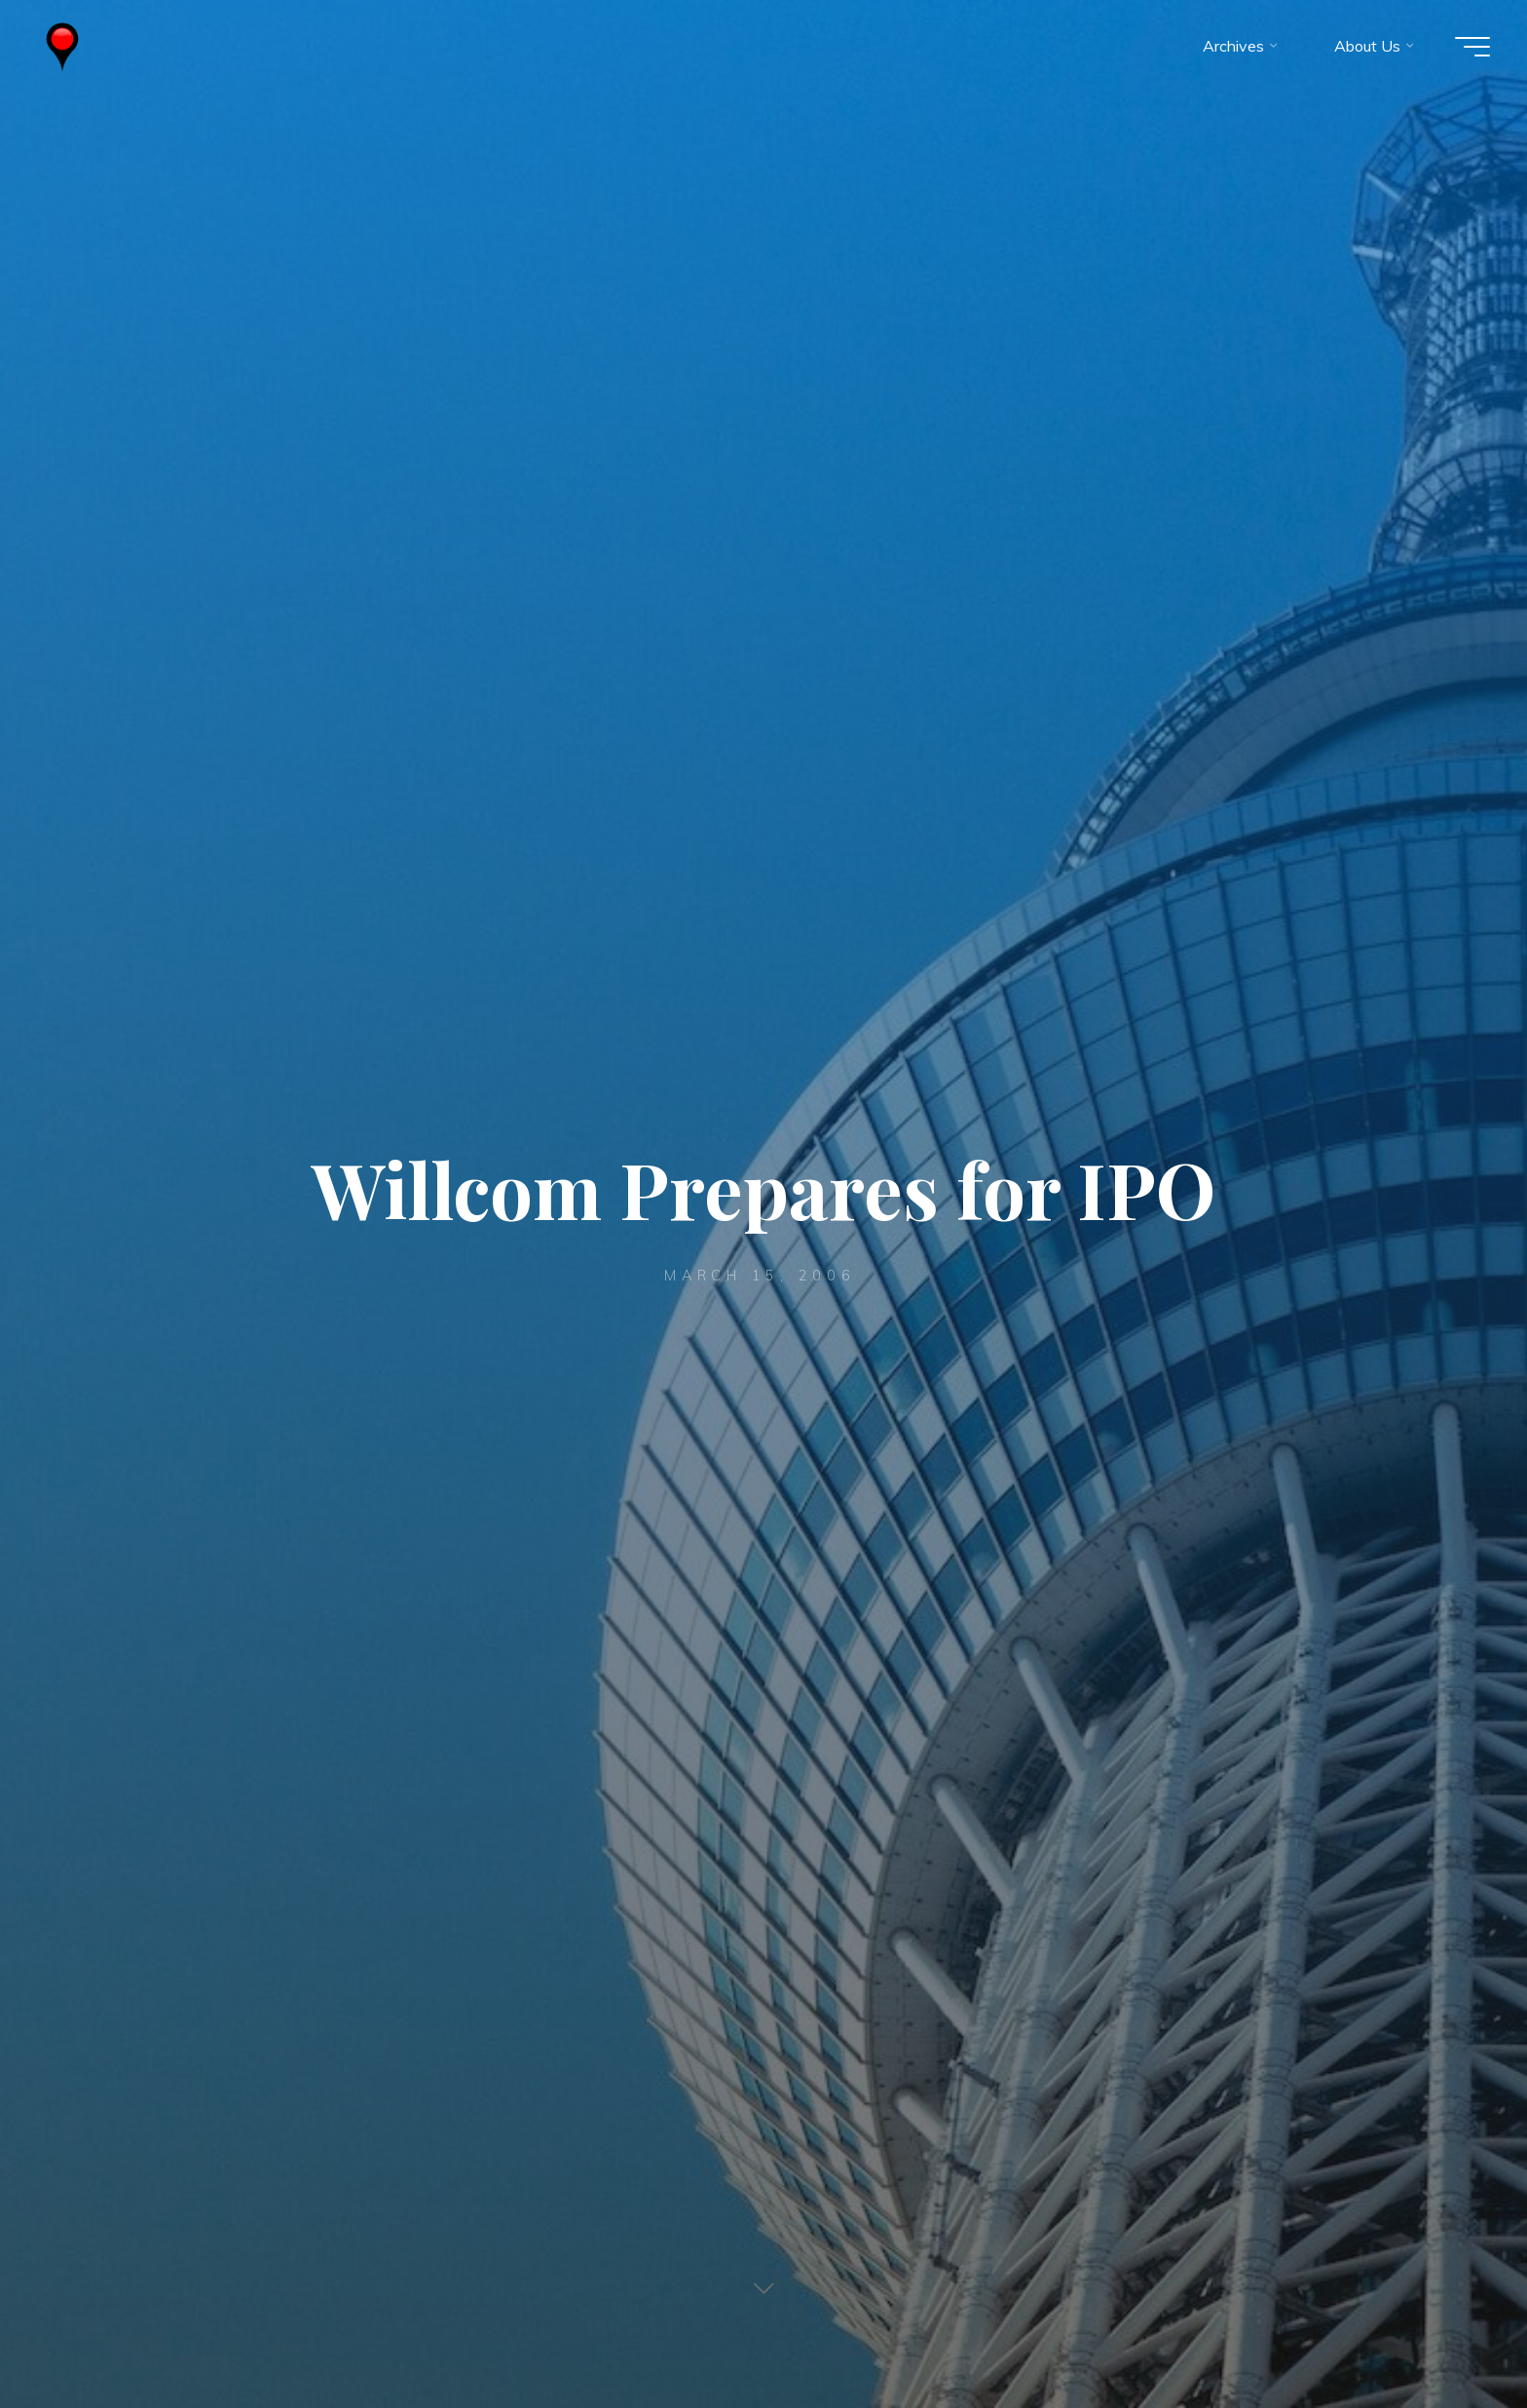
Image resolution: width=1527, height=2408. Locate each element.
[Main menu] (1470, 46)
